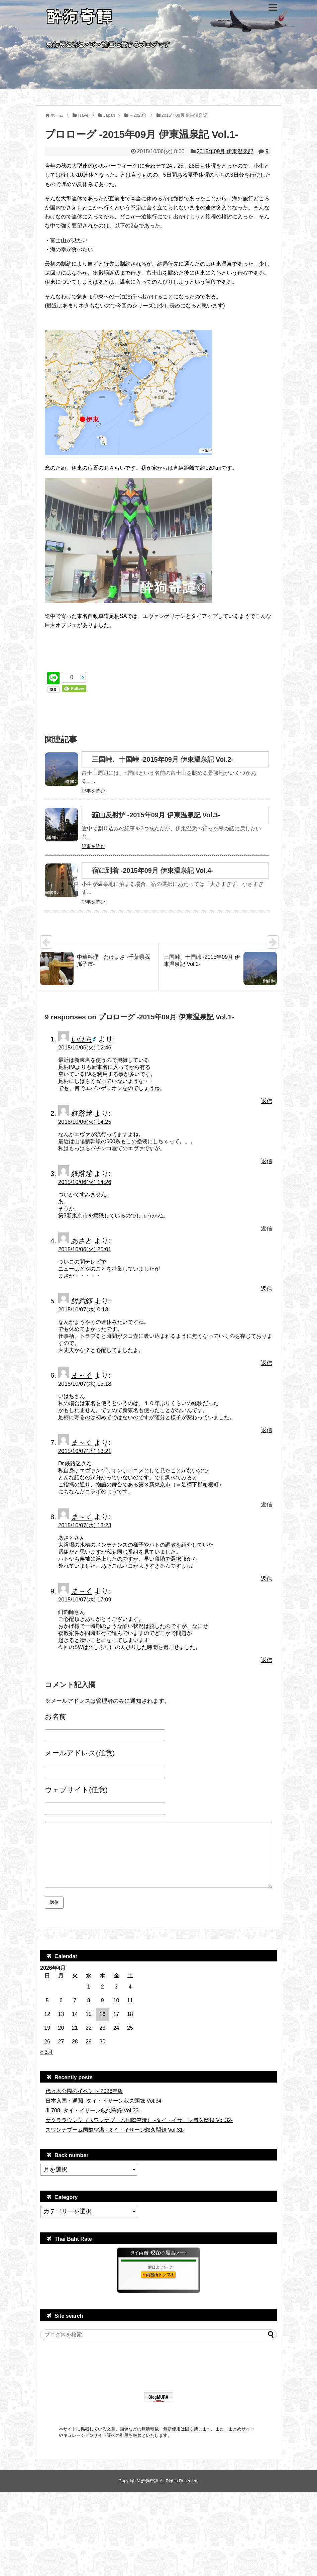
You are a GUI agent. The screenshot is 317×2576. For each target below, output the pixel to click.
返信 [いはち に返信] (266, 1101)
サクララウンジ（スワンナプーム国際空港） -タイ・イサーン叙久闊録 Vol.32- (139, 2120)
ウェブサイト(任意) (76, 1789)
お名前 (55, 1716)
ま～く (81, 1375)
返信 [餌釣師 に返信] (266, 1363)
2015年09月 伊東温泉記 (225, 151)
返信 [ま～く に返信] (266, 1430)
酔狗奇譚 (149, 2480)
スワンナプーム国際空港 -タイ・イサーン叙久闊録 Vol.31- (115, 2130)
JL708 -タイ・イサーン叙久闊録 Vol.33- (92, 2110)
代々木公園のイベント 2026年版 (84, 2091)
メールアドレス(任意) (80, 1753)
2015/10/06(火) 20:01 (84, 1249)
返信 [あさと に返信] (266, 1289)
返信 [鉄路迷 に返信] (266, 1161)
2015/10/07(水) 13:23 (84, 1525)
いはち (81, 1039)
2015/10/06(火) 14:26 (84, 1182)
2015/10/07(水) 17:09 (84, 1599)
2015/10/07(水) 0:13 (83, 1309)
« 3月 (46, 2052)
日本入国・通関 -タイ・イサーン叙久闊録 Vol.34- (104, 2101)
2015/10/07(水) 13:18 (84, 1384)
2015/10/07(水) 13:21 (84, 1451)
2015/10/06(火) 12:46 (84, 1047)
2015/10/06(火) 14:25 (84, 1122)
